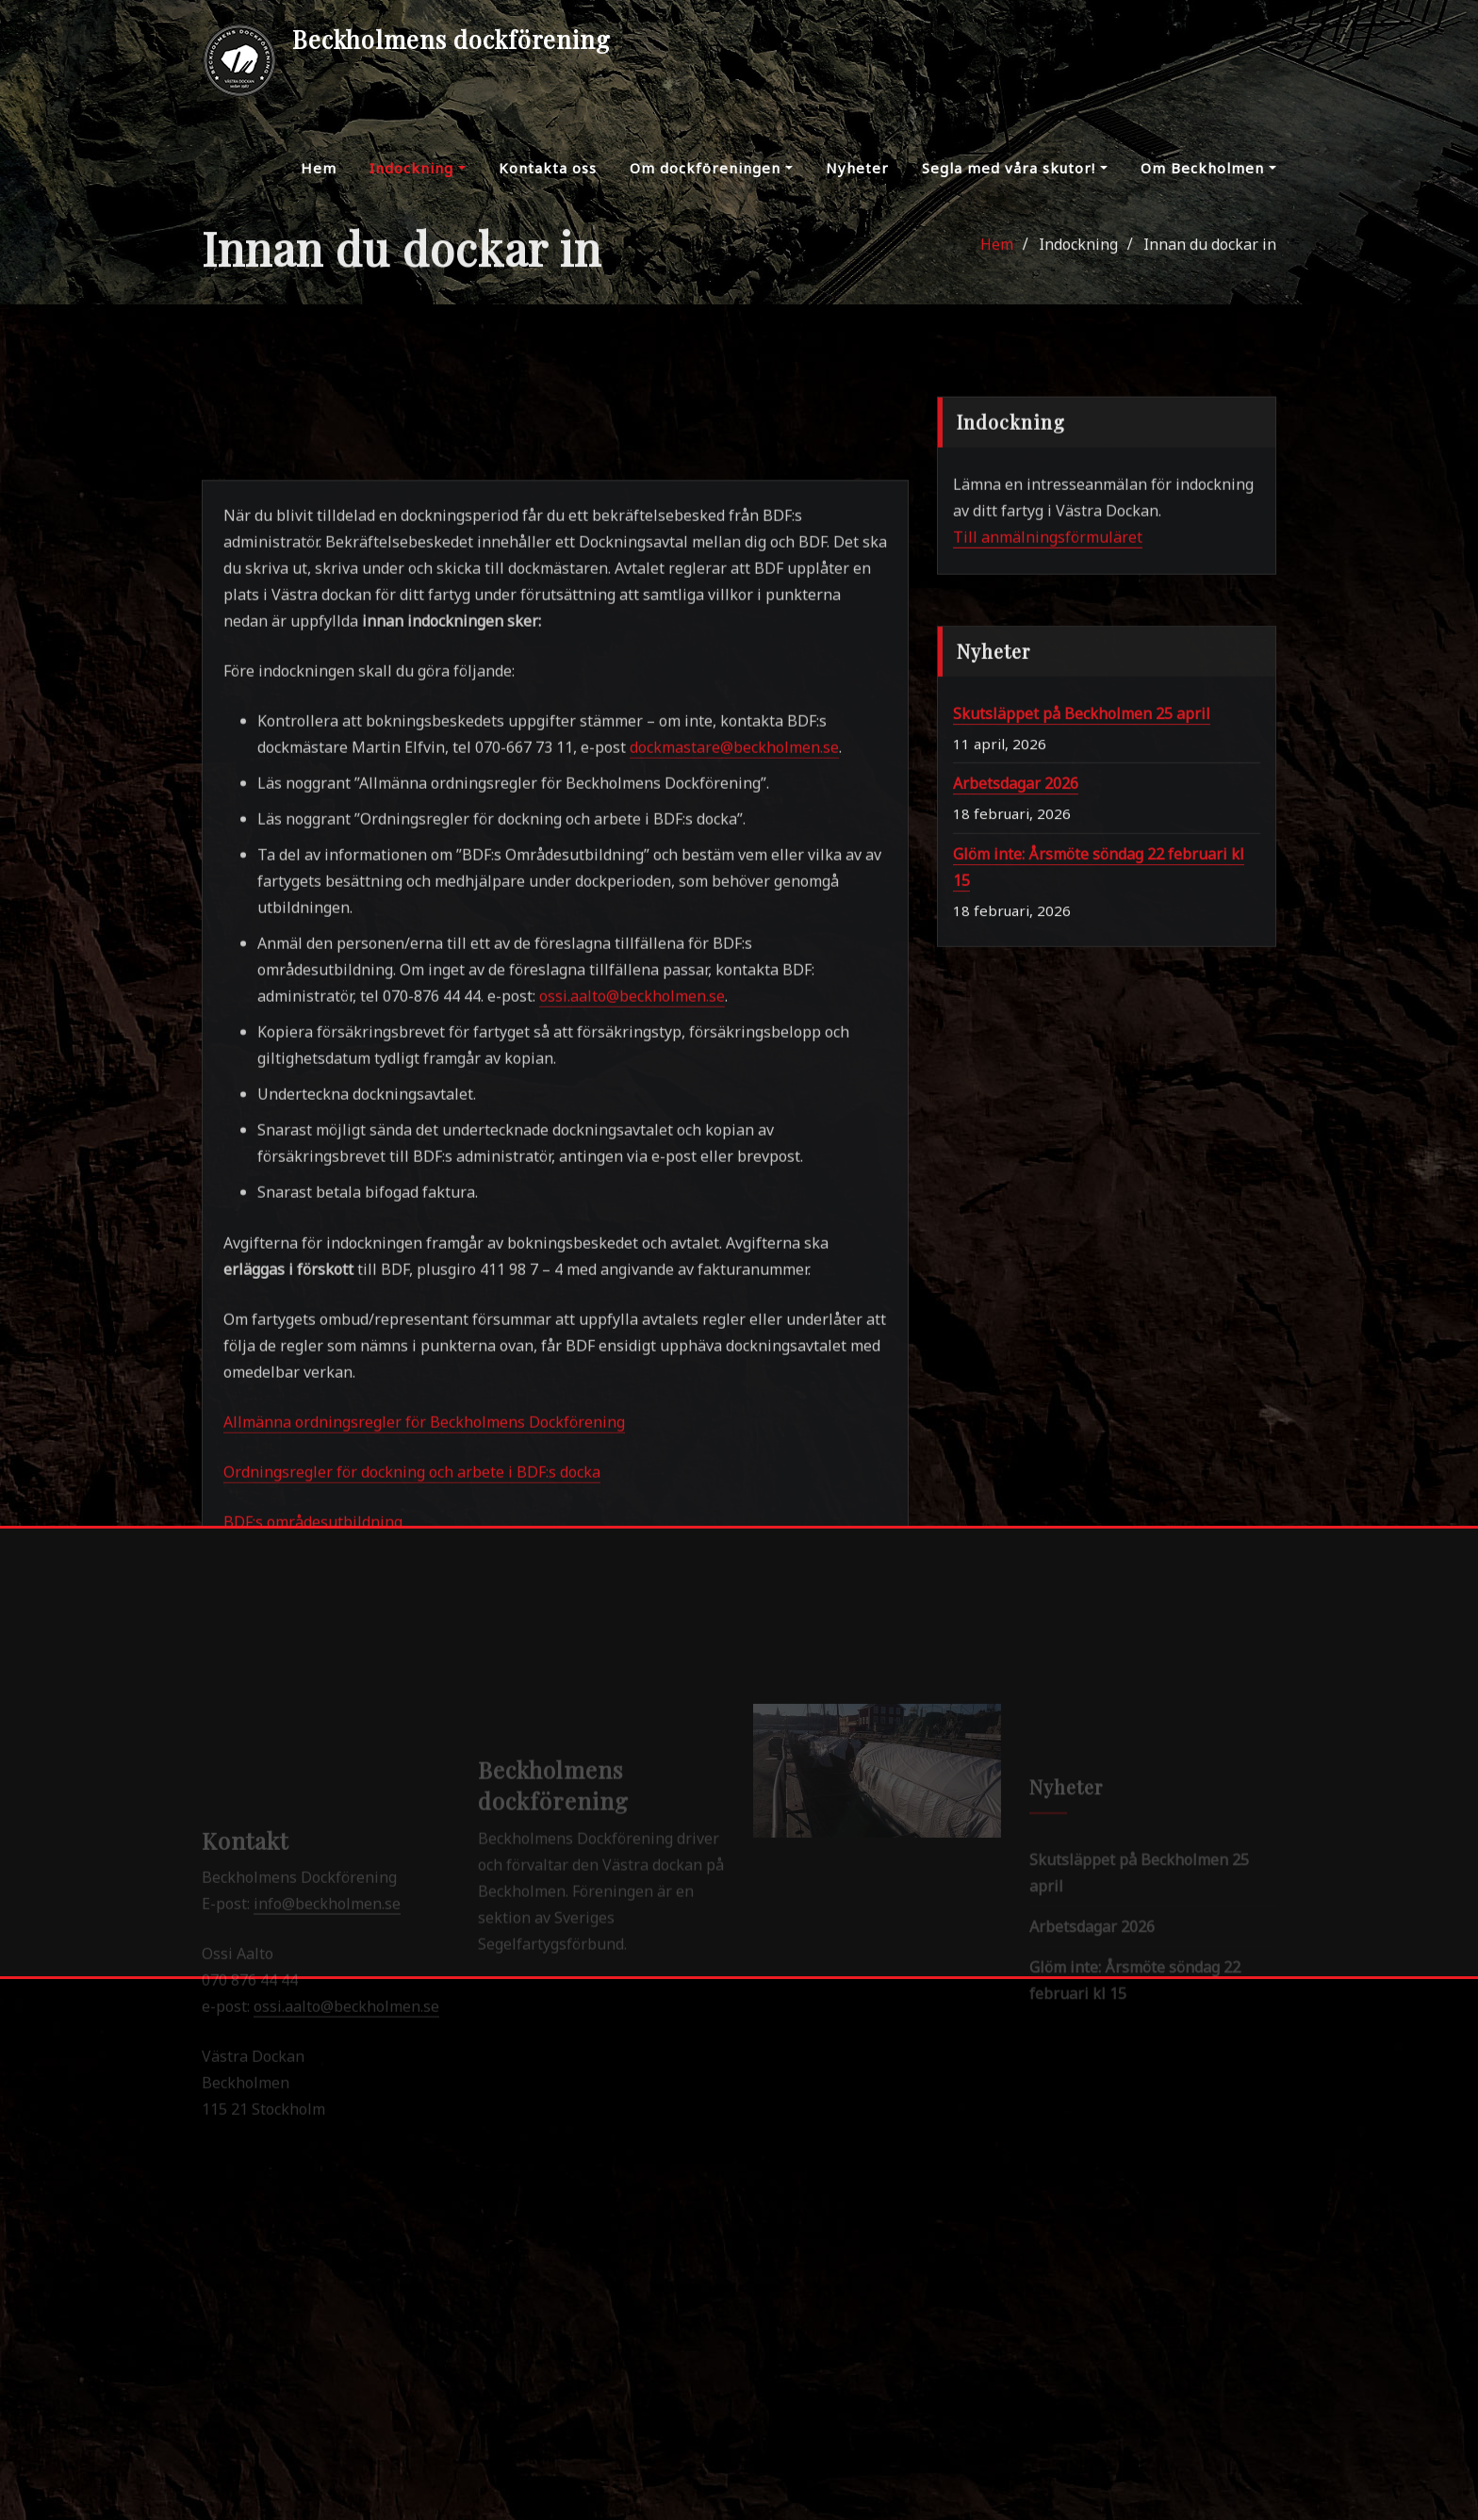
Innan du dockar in (1209, 274)
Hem (319, 183)
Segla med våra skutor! (1015, 183)
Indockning (418, 183)
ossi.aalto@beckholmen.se (632, 1490)
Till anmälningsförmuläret (1047, 619)
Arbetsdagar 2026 (1015, 932)
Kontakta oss (548, 183)
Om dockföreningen (711, 183)
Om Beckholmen (1208, 183)
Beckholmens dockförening (451, 39)
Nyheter (857, 183)
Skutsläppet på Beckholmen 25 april (1081, 861)
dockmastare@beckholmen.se (734, 1241)
